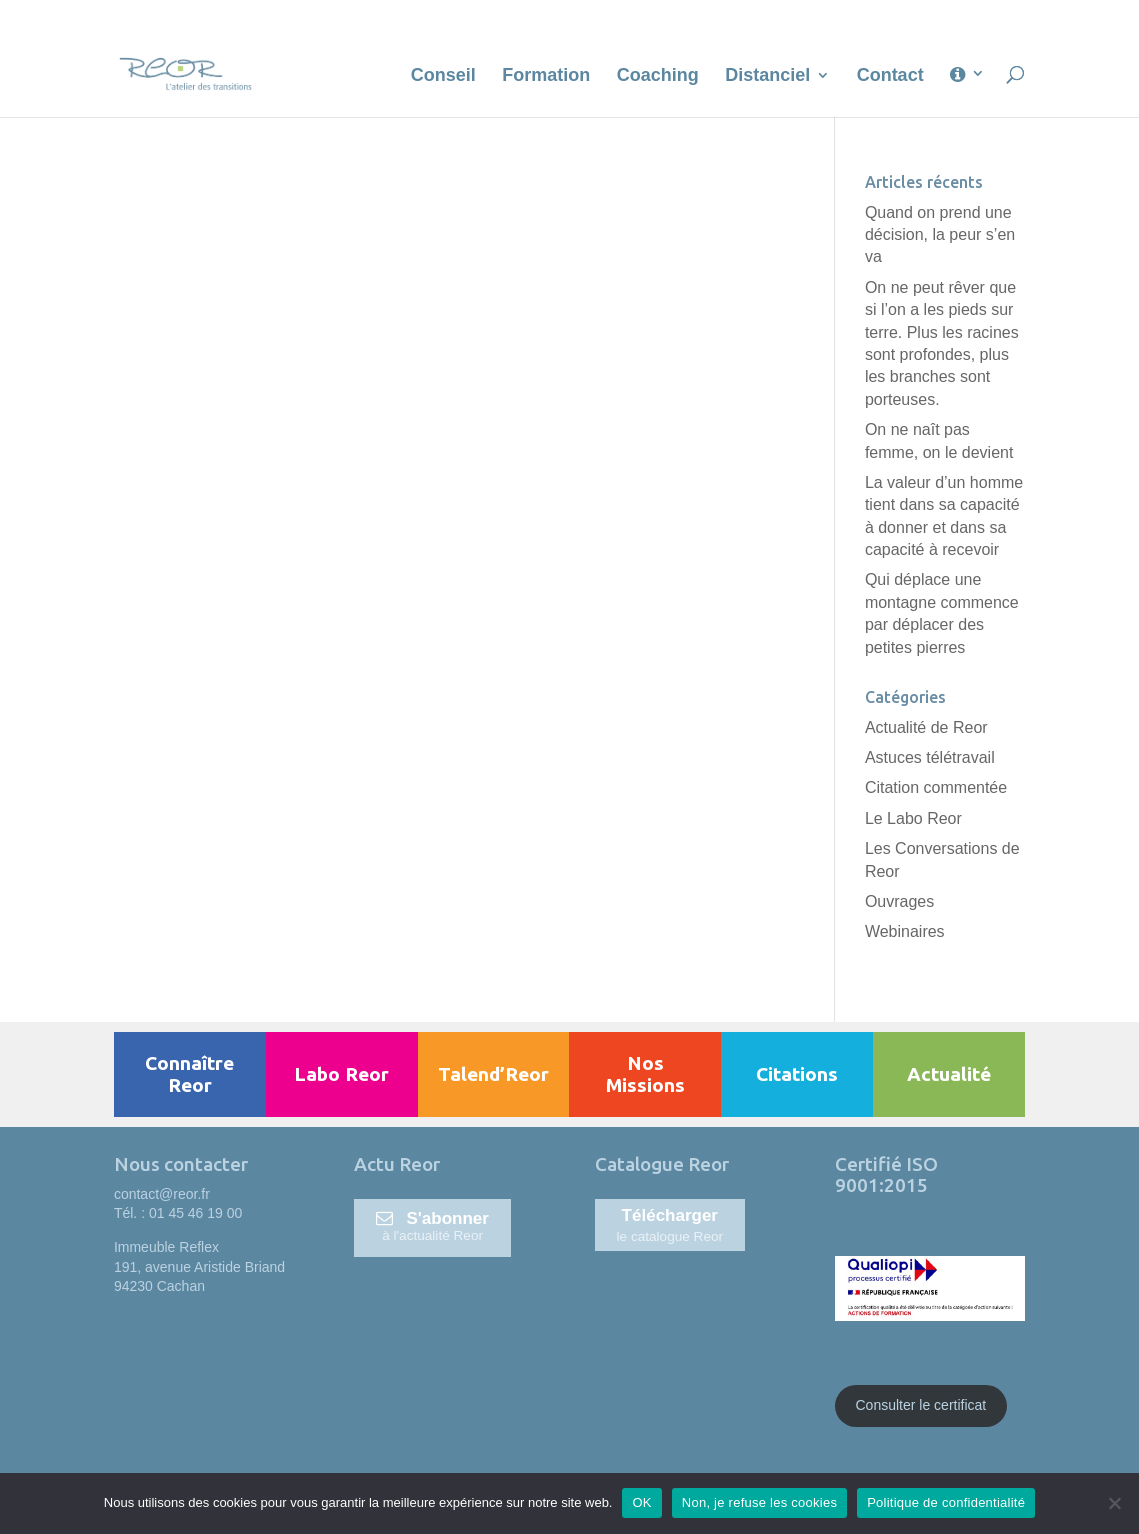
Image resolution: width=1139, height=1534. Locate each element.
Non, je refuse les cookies (759, 1502)
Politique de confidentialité (946, 1502)
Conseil (443, 76)
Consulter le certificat (921, 1405)
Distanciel (767, 76)
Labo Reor (341, 1074)
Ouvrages (899, 901)
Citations (797, 1074)
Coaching (658, 76)
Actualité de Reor (926, 727)
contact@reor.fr (162, 1194)
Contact (890, 76)
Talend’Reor (493, 1074)
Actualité (949, 1074)
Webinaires (905, 931)
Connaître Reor (189, 1074)
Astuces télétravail (930, 757)
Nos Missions (645, 1074)
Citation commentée (936, 787)
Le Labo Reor (913, 818)
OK (641, 1502)
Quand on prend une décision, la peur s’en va (940, 235)
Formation (546, 76)
